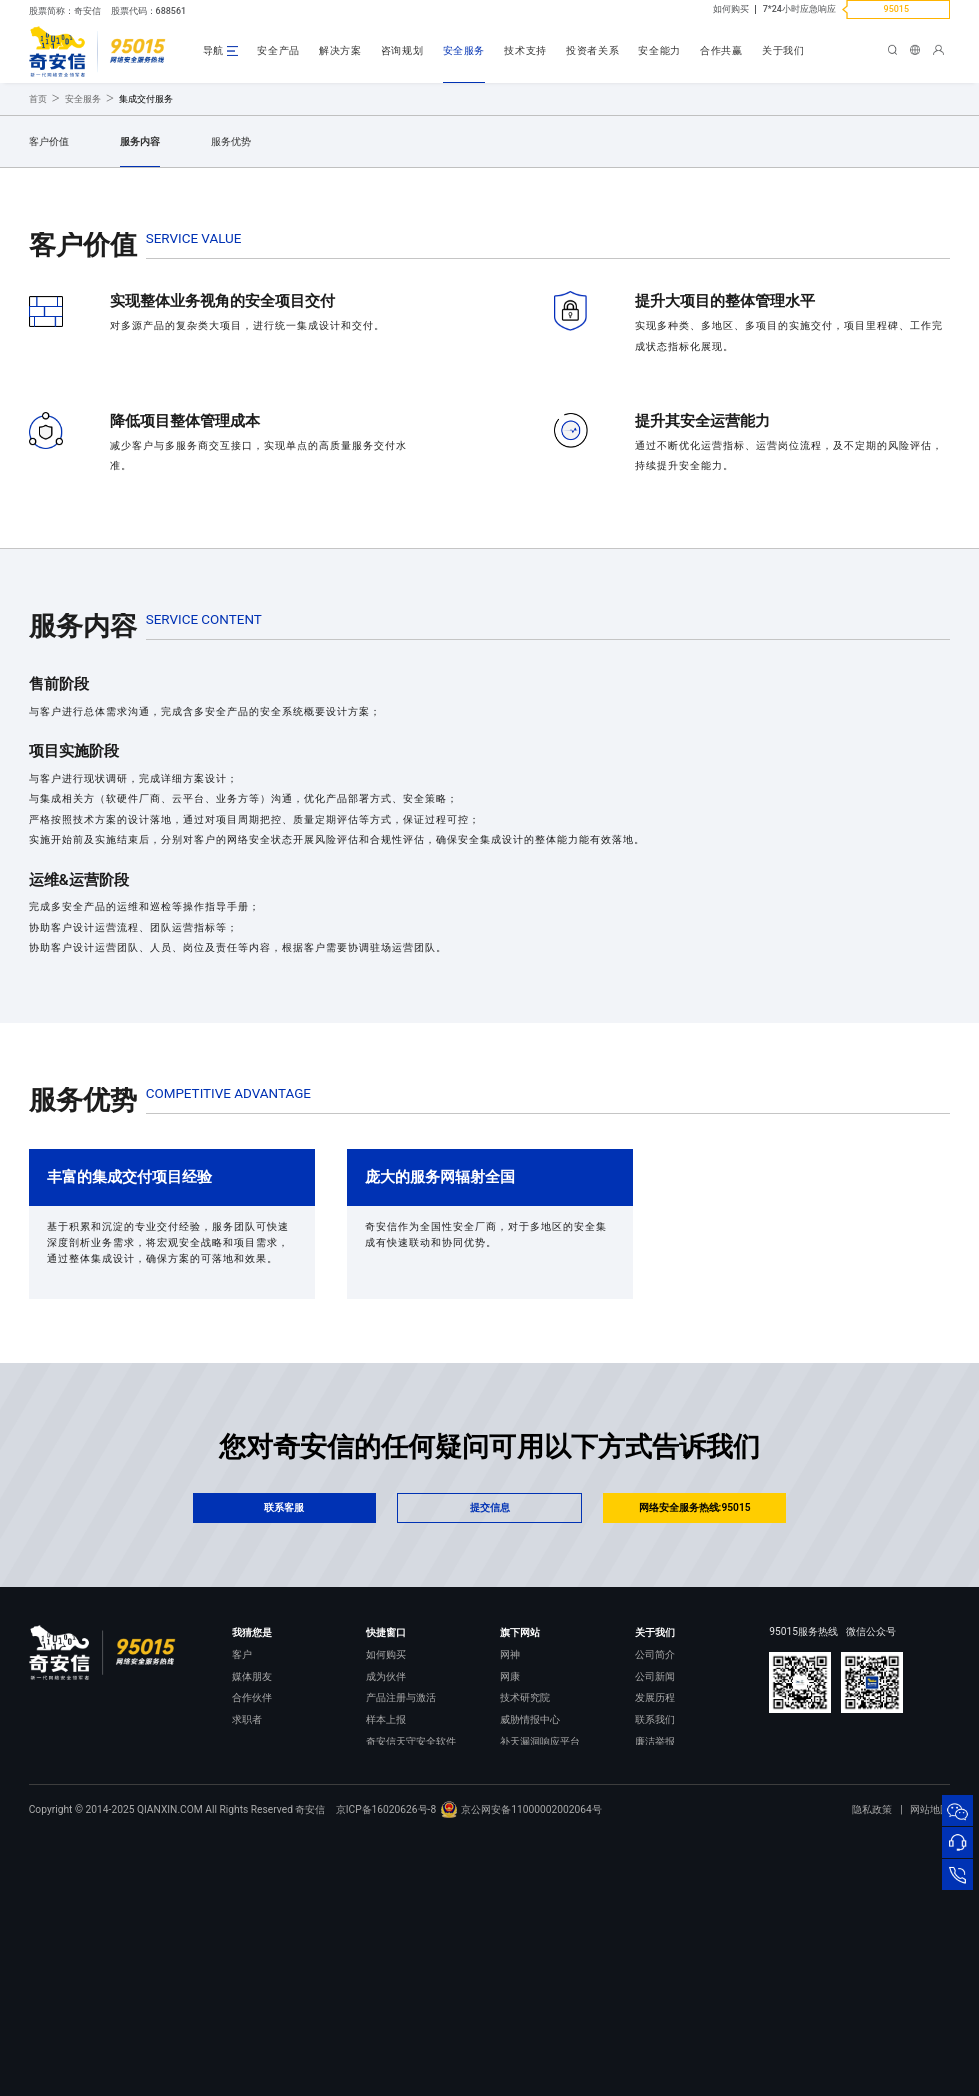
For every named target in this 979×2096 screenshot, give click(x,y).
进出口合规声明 (670, 1997)
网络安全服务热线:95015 (695, 1742)
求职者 (247, 1954)
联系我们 (655, 1954)
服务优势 (231, 376)
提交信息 (490, 1742)
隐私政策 (872, 2069)
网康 (510, 1910)
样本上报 (386, 1954)
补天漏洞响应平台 (540, 1976)
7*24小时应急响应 (799, 9)
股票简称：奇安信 (65, 11)
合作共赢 (721, 50)
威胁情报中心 (530, 1954)
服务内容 (140, 376)
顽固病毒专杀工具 (406, 1997)
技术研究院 (525, 1932)
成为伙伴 (386, 1910)
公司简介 (655, 1889)
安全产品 (278, 50)
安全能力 (659, 50)
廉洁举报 (655, 1976)
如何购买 (731, 9)
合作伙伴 (252, 1932)
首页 (38, 334)
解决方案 (340, 50)
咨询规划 (402, 50)
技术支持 (525, 50)
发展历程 (655, 1932)
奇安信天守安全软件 (411, 1976)
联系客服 (284, 1742)
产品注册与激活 (401, 1932)
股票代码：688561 (149, 11)
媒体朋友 (252, 1910)
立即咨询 (87, 258)
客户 (242, 1889)
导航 (213, 50)
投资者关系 (592, 50)
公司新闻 (655, 1910)
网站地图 (930, 2069)
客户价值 (49, 376)
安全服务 (464, 50)
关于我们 (783, 50)
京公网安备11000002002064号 (520, 2069)
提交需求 (211, 258)
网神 (510, 1889)
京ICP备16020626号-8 (386, 2069)
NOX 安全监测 (531, 1997)
